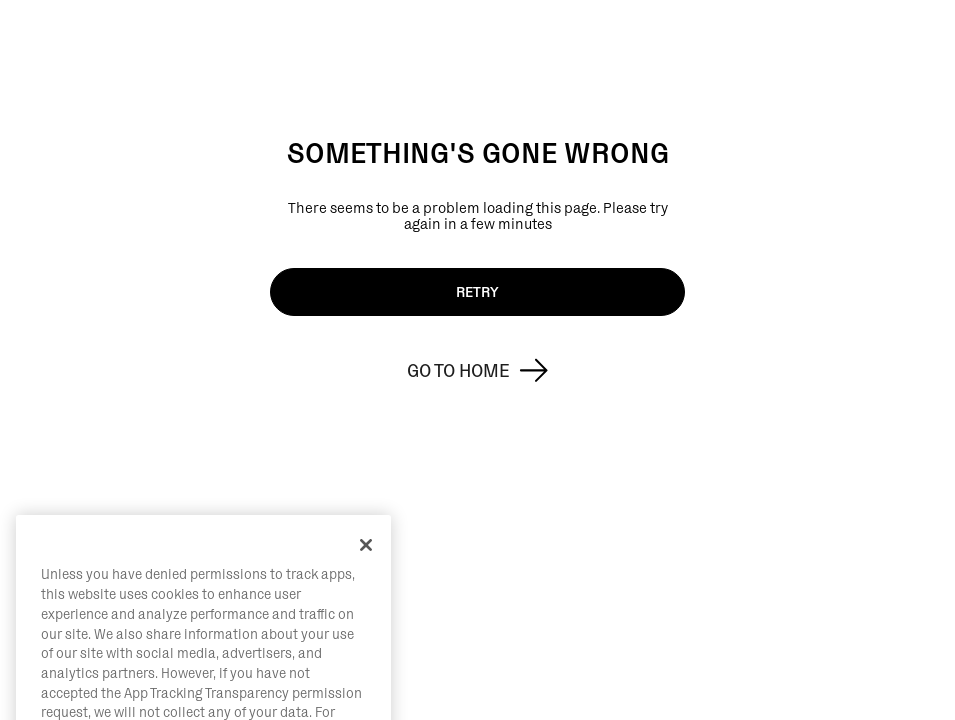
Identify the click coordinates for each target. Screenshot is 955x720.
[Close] (366, 586)
